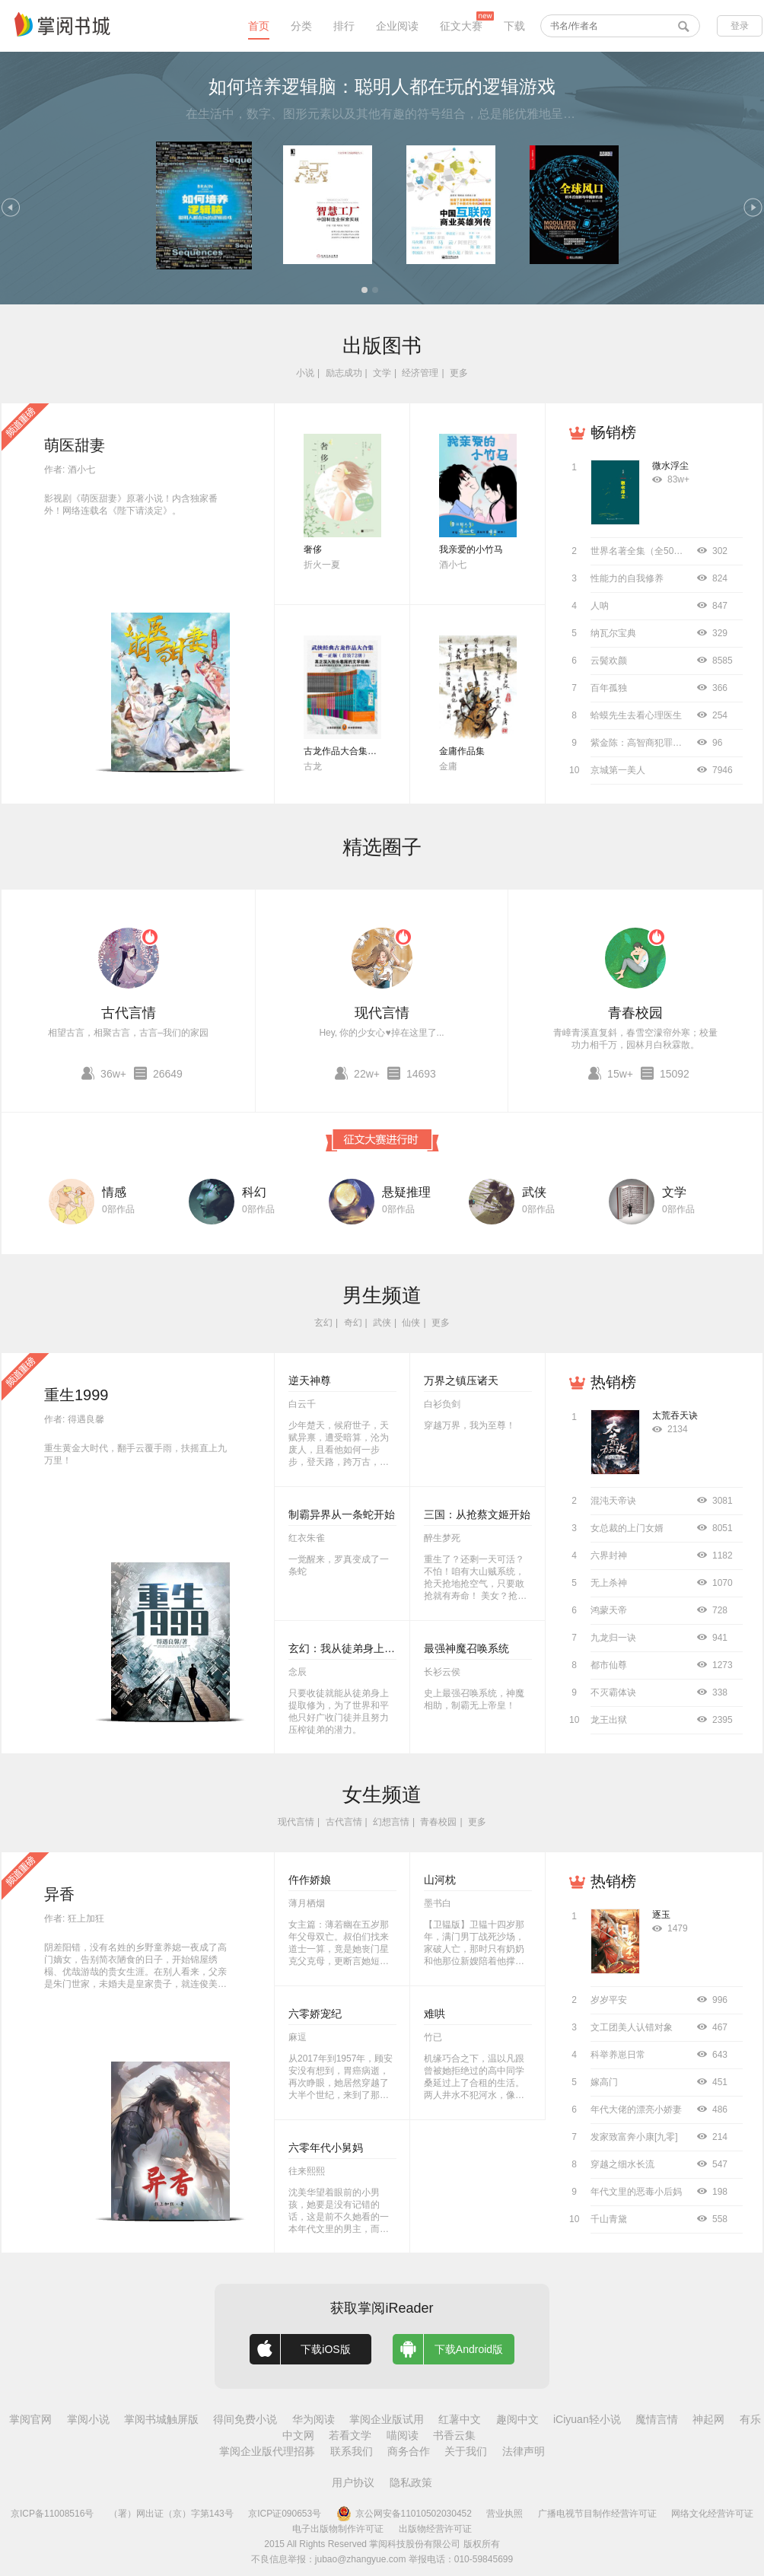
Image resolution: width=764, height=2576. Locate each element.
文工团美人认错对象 (632, 2027)
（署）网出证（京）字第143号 (171, 2513)
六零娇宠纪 (315, 2014)
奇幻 (353, 1322)
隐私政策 (411, 2482)
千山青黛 (609, 2219)
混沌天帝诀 (613, 1500)
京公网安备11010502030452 (404, 2513)
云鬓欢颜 (609, 660)
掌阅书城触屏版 (161, 2419)
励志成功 (344, 373)
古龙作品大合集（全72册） (359, 751)
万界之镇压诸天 (461, 1380)
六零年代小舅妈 (325, 2147)
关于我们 (465, 2451)
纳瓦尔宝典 (613, 633)
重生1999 (76, 1395)
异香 (59, 1894)
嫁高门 (604, 2082)
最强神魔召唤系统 (466, 1648)
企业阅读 (397, 26)
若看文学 (350, 2435)
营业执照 (504, 2513)
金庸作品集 (462, 751)
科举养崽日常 (618, 2054)
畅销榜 (613, 432)
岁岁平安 (609, 2000)
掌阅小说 (88, 2419)
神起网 (708, 2419)
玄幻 (323, 1322)
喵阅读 (403, 2435)
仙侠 (411, 1322)
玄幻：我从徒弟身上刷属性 (352, 1648)
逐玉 (661, 1914)
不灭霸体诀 (613, 1692)
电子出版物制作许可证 (338, 2528)
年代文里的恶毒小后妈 (636, 2191)
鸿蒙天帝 (609, 1610)
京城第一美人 (618, 770)
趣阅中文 (517, 2419)
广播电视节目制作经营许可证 (597, 2513)
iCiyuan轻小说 (587, 2419)
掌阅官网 (30, 2419)
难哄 (434, 2014)
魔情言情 (656, 2419)
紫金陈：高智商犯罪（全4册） (653, 742)
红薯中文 (459, 2419)
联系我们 (351, 2451)
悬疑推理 (406, 1192)
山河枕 (440, 1880)
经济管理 (420, 373)
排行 (344, 26)
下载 (514, 26)
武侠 (534, 1192)
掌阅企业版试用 (386, 2419)
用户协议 (353, 2482)
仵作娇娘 (309, 1880)
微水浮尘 (670, 465)
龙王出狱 (609, 1720)
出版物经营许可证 (435, 2528)
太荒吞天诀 (675, 1415)
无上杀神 (609, 1583)
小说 (305, 373)
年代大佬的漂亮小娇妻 (636, 2109)
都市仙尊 (609, 1665)
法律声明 (523, 2451)
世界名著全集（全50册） (641, 551)
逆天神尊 (309, 1380)
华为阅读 (313, 2419)
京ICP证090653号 (284, 2513)
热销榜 (613, 1382)
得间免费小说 (245, 2419)
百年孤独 (609, 688)
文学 (382, 373)
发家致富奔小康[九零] (634, 2137)
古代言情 (128, 1013)
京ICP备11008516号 (52, 2513)
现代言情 (382, 1013)
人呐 (600, 605)
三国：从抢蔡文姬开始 (477, 1514)
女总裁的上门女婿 (627, 1528)
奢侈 (313, 549)
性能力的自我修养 (627, 578)
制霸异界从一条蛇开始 (341, 1514)
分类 (301, 26)
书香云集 (454, 2435)
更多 (459, 373)
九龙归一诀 (613, 1637)
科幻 (254, 1192)
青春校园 (635, 1013)
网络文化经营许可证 (712, 2513)
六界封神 (609, 1555)
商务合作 (408, 2451)
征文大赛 (461, 26)
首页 (258, 26)
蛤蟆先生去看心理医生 (636, 715)
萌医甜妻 (74, 445)
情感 (114, 1192)
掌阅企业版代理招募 (267, 2451)
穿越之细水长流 (622, 2164)
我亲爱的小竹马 (471, 549)
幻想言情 (391, 1822)
